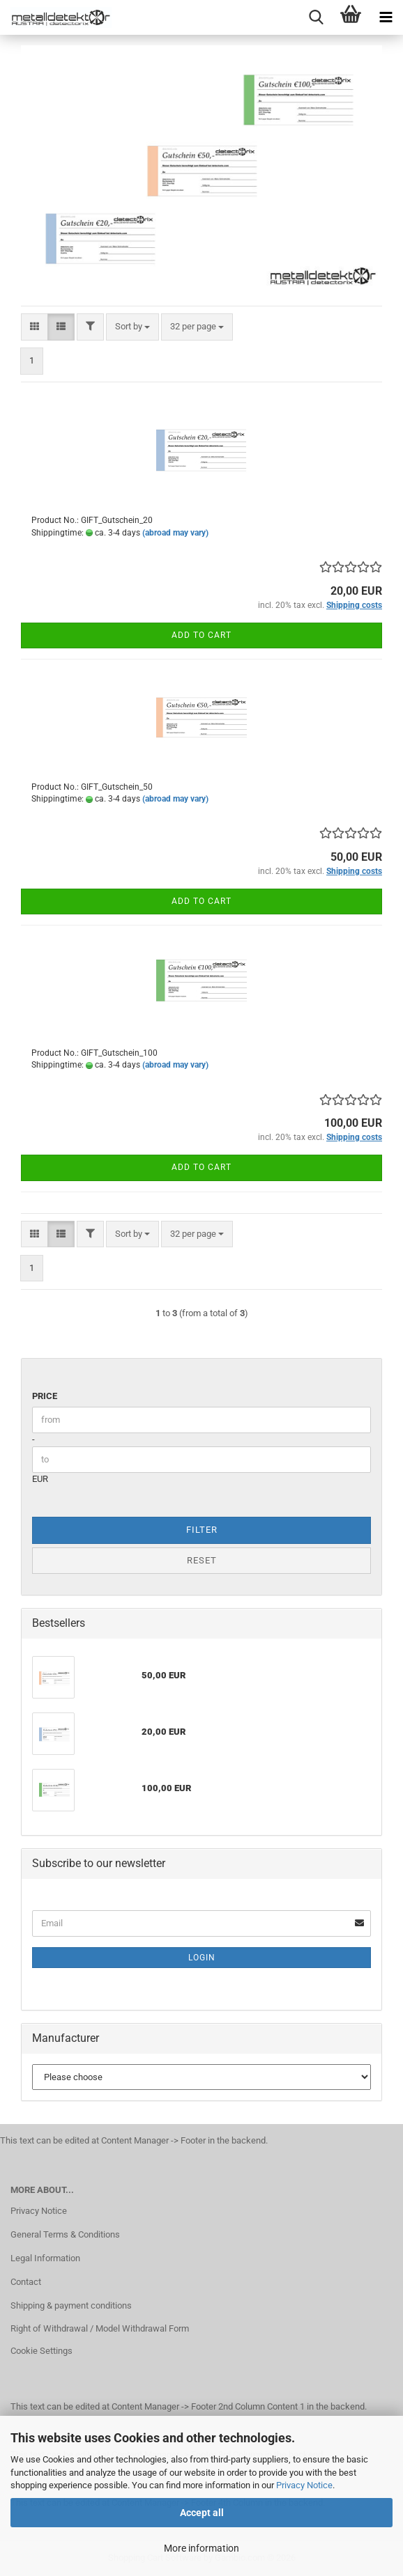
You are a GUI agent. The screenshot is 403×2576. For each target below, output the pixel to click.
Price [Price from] (44, 1396)
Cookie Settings (41, 2350)
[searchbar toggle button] (315, 17)
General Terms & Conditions (65, 2234)
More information (201, 2548)
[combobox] (132, 327)
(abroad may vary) (175, 533)
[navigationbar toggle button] (385, 17)
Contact (25, 2282)
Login (201, 1957)
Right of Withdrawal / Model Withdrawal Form (99, 2328)
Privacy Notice (304, 2485)
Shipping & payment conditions (71, 2305)
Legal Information (45, 2258)
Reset (202, 1560)
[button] (34, 327)
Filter (202, 1529)
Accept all (202, 2512)
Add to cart (201, 635)
